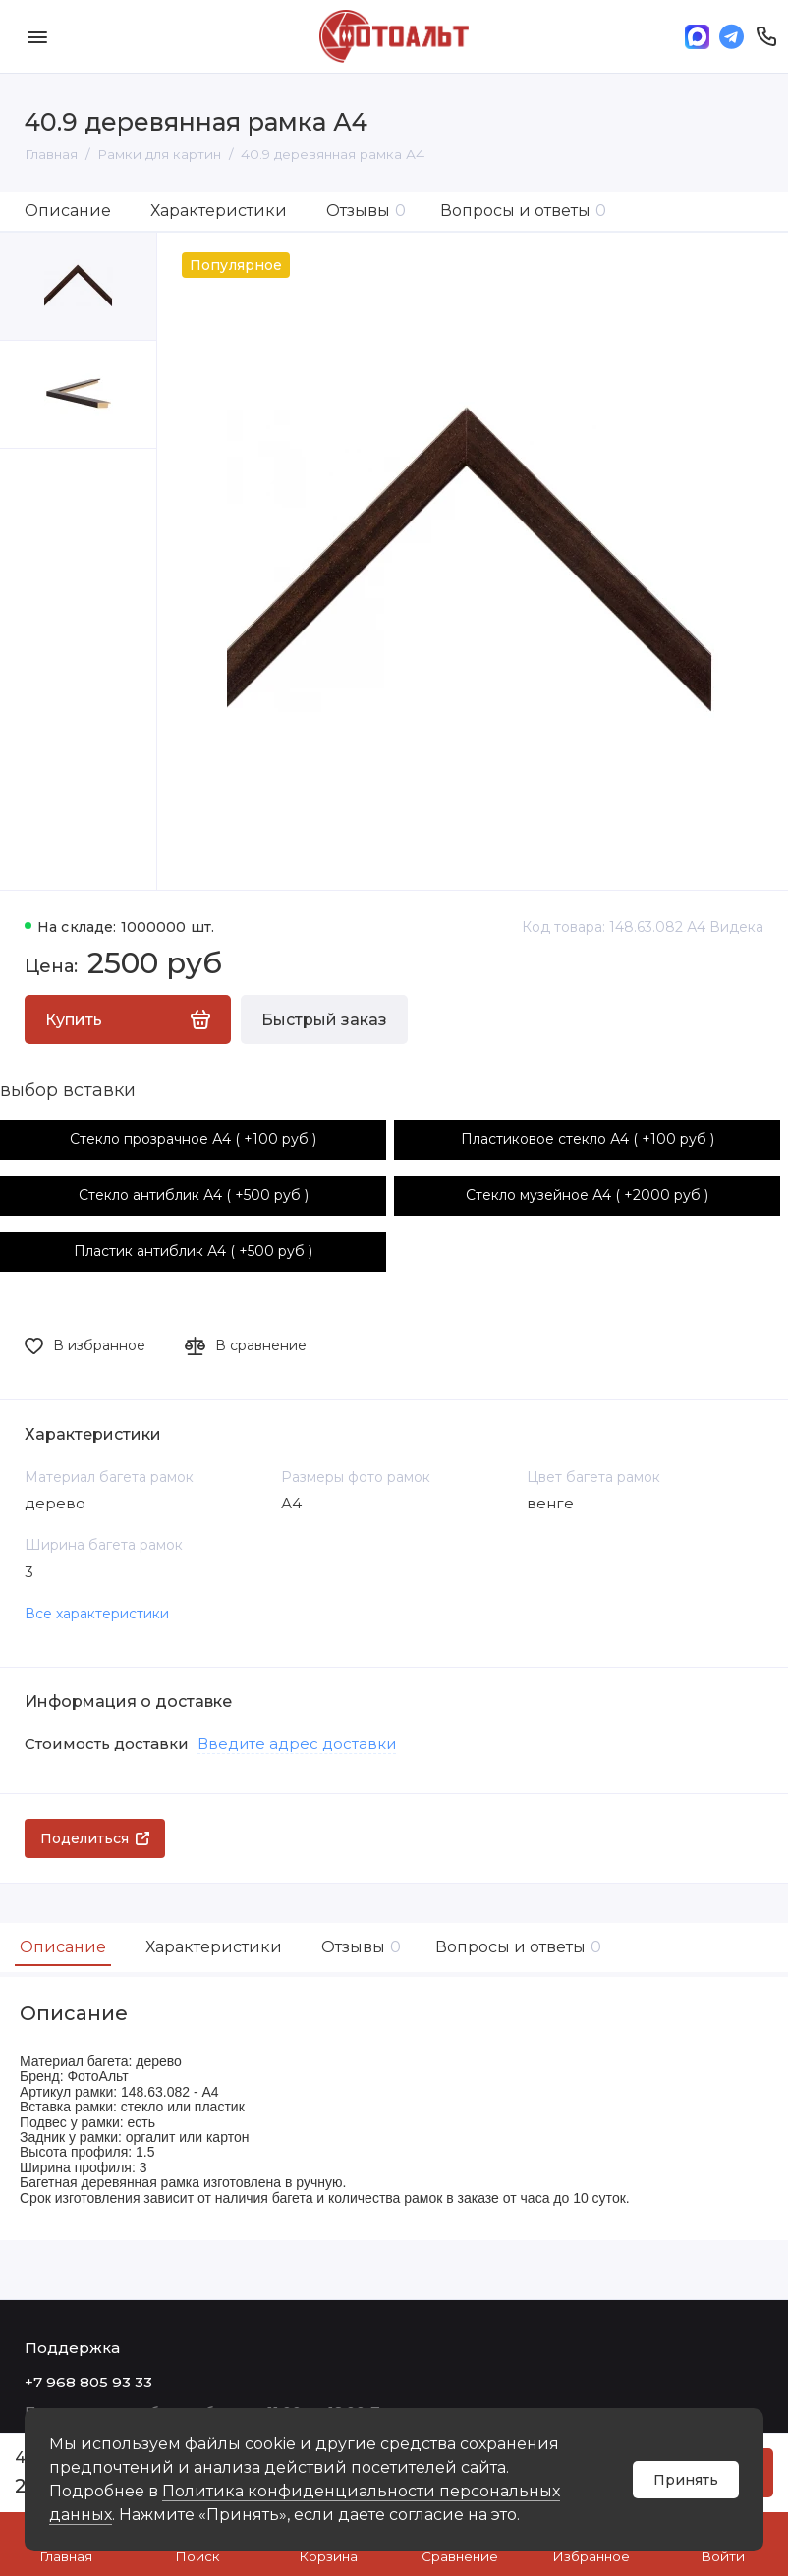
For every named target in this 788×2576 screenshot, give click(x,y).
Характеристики (218, 210)
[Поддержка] (766, 36)
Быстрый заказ (324, 1020)
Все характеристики (97, 1613)
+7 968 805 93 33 (88, 2382)
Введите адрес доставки (296, 1743)
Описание (68, 210)
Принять (685, 2480)
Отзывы (366, 210)
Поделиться (94, 1838)
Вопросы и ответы (523, 210)
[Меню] (37, 36)
